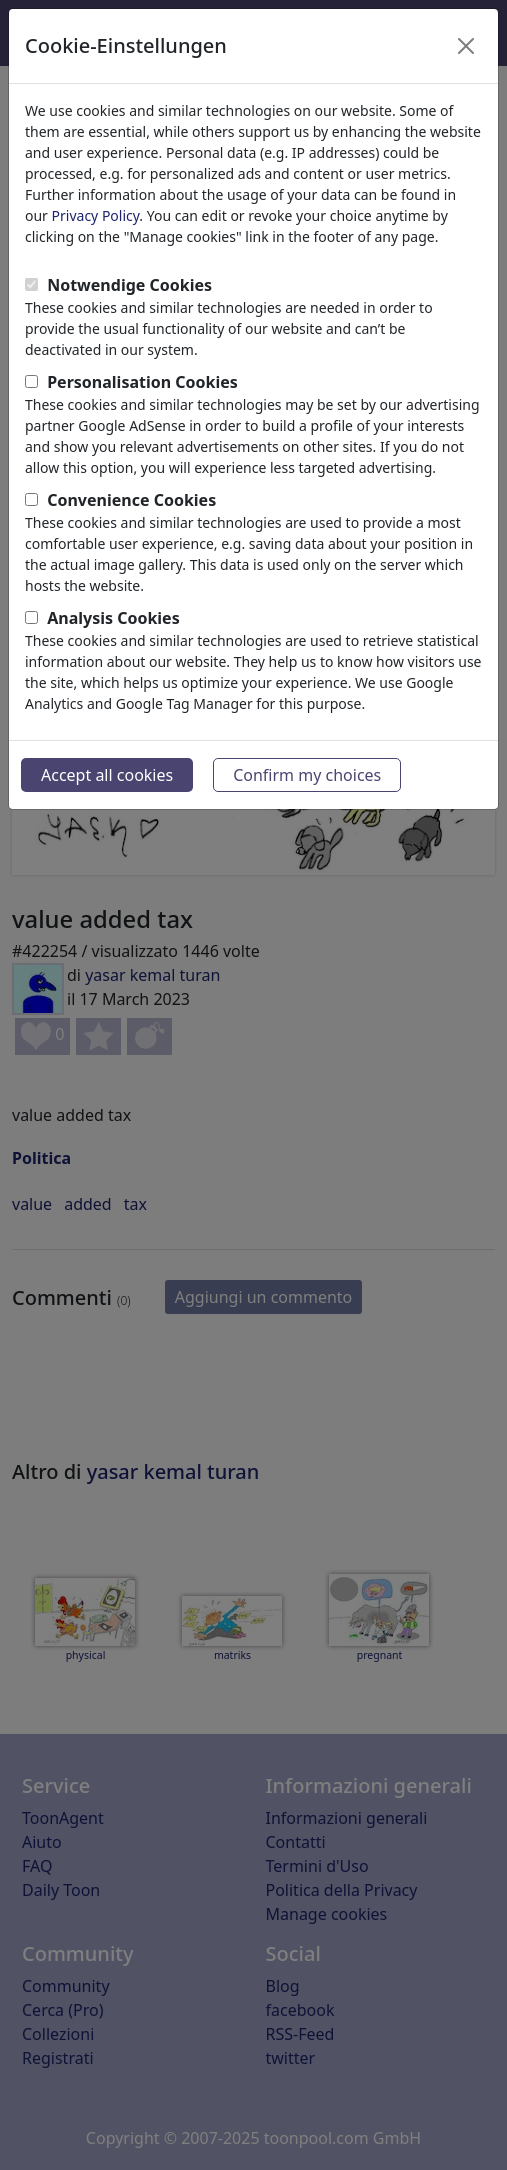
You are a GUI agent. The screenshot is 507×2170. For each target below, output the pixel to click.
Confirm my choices (307, 775)
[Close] (466, 46)
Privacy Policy (96, 215)
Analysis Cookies (113, 618)
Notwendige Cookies (129, 285)
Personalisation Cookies (142, 382)
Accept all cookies (107, 775)
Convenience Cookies (131, 500)
